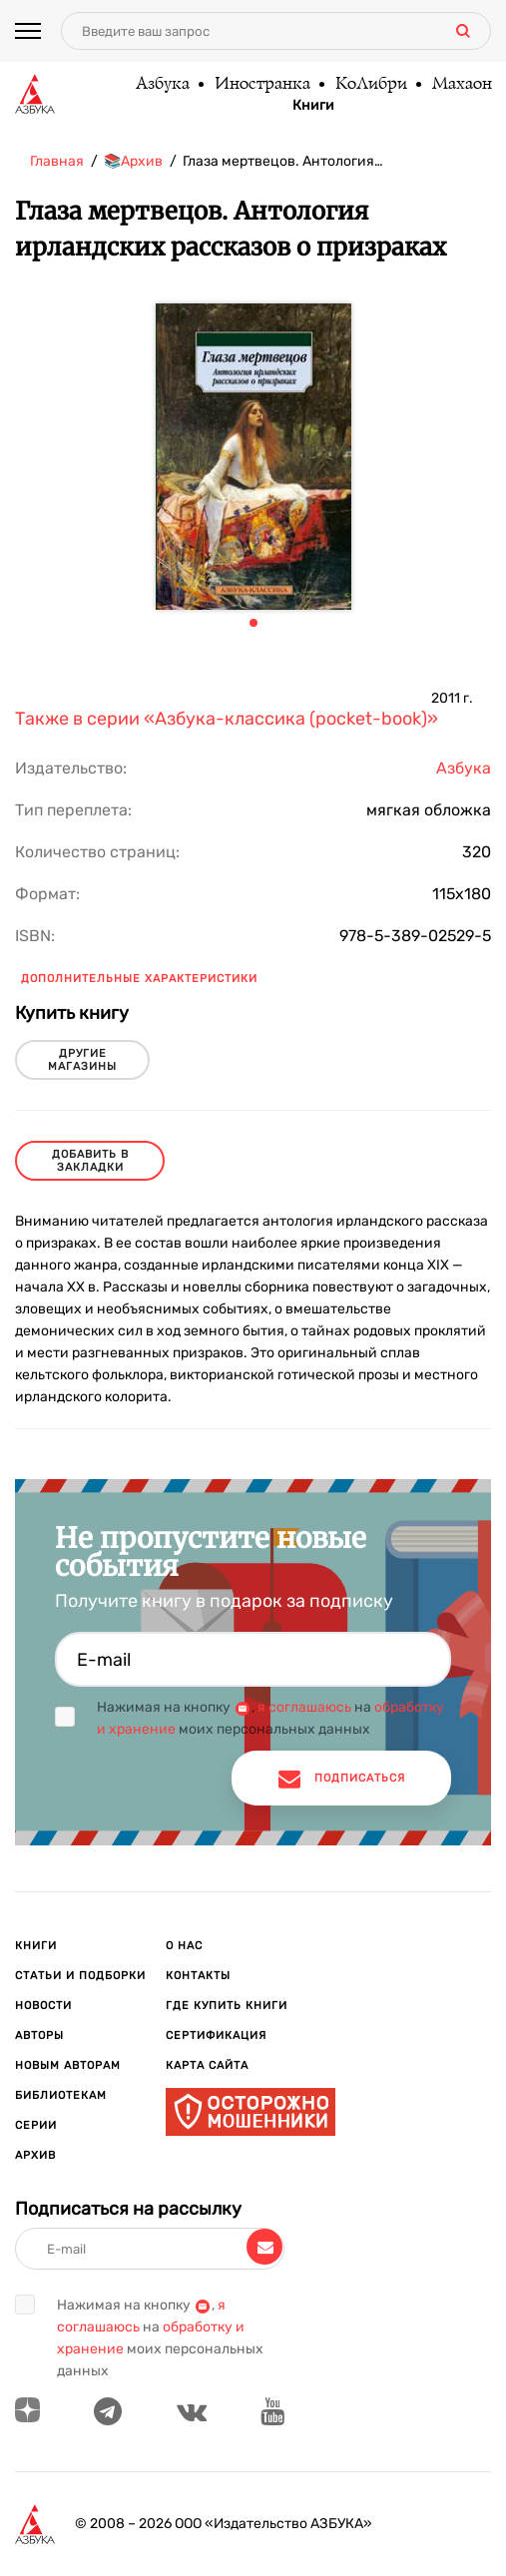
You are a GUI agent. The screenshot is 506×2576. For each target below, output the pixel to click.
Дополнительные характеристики (139, 978)
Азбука (162, 85)
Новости (43, 2005)
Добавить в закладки (90, 1161)
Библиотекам (61, 2095)
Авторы (39, 2035)
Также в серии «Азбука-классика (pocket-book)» (226, 719)
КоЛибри (370, 85)
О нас (184, 1945)
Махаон (461, 85)
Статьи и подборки (80, 1975)
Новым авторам (68, 2065)
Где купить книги (226, 2005)
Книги (313, 106)
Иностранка (261, 85)
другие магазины (82, 1060)
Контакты (198, 1975)
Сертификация (216, 2035)
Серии (36, 2125)
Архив (35, 2155)
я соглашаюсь (304, 1707)
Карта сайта (207, 2065)
